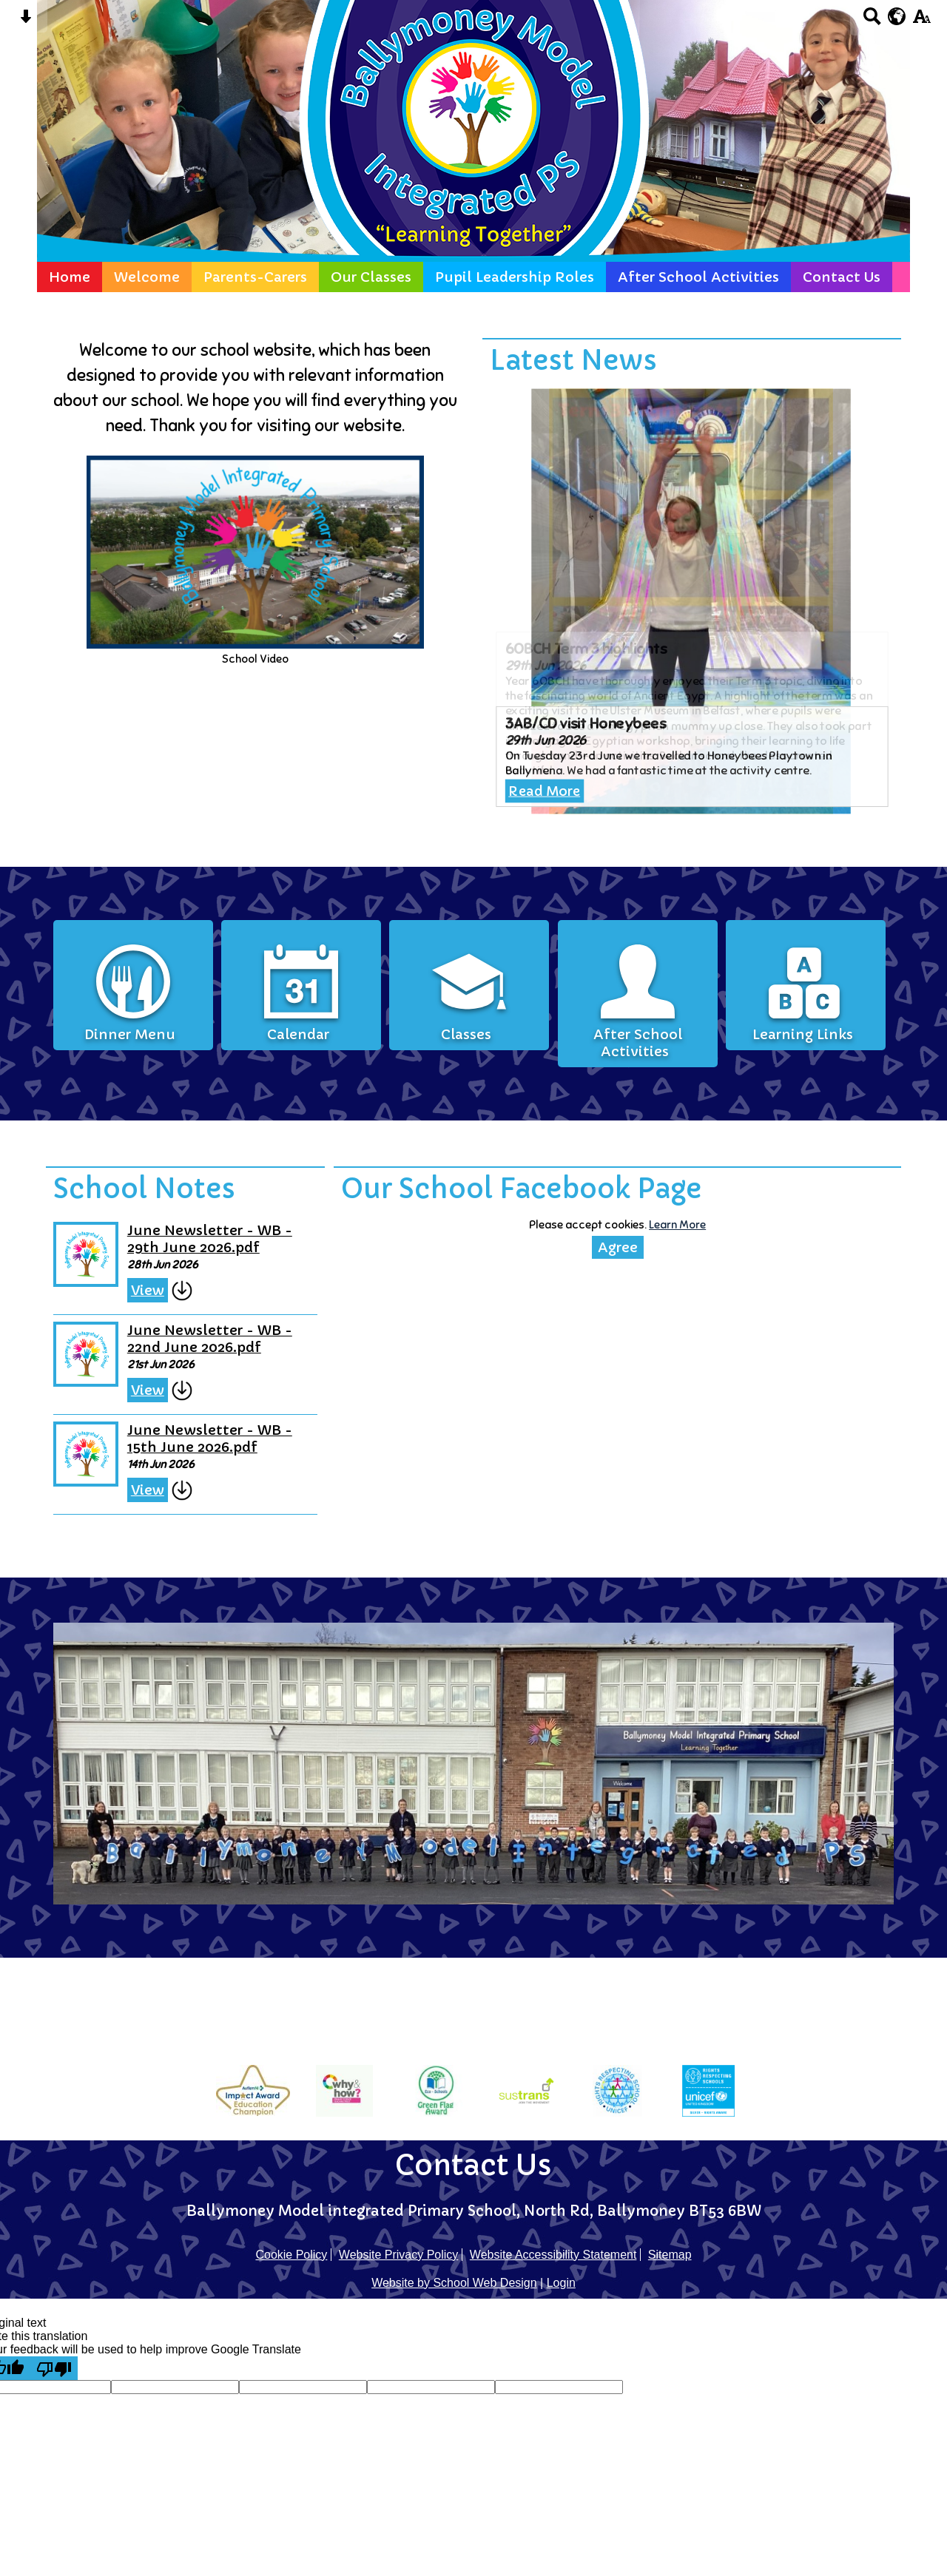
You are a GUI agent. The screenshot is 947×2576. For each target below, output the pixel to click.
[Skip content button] (25, 21)
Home (69, 276)
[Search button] (872, 21)
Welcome (147, 276)
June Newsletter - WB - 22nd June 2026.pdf (230, 1339)
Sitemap (670, 2254)
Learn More (661, 1234)
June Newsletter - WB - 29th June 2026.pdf (230, 1246)
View (173, 1294)
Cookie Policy (291, 2254)
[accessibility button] (921, 21)
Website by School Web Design (454, 2282)
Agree (605, 1255)
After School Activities (698, 276)
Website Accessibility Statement (553, 2254)
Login (561, 2282)
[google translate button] (897, 16)
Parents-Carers (255, 276)
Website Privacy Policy (399, 2254)
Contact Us (841, 276)
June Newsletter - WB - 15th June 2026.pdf (230, 1431)
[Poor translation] (54, 2368)
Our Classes (371, 276)
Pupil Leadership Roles (514, 276)
